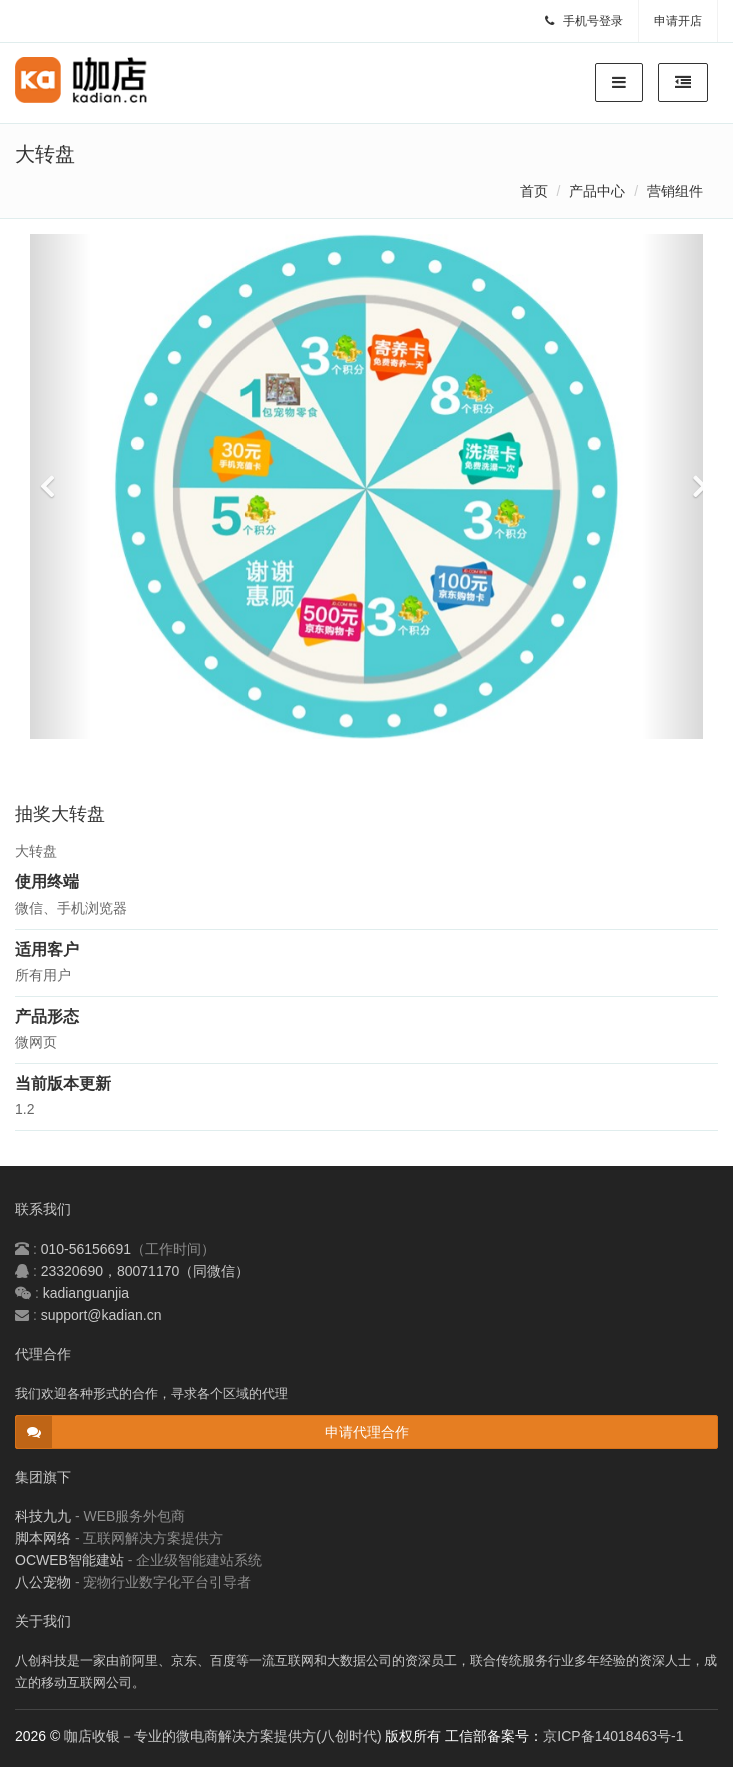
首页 (534, 191)
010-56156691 (86, 1249)
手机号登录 (584, 21)
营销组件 (675, 191)
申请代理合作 (367, 1432)
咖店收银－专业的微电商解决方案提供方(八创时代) (222, 1736)
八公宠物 (43, 1582)
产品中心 (597, 191)
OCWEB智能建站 (69, 1560)
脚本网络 (43, 1538)
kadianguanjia (86, 1293)
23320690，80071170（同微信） (145, 1271)
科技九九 (43, 1516)
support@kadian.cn (101, 1315)
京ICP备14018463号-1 (613, 1736)
